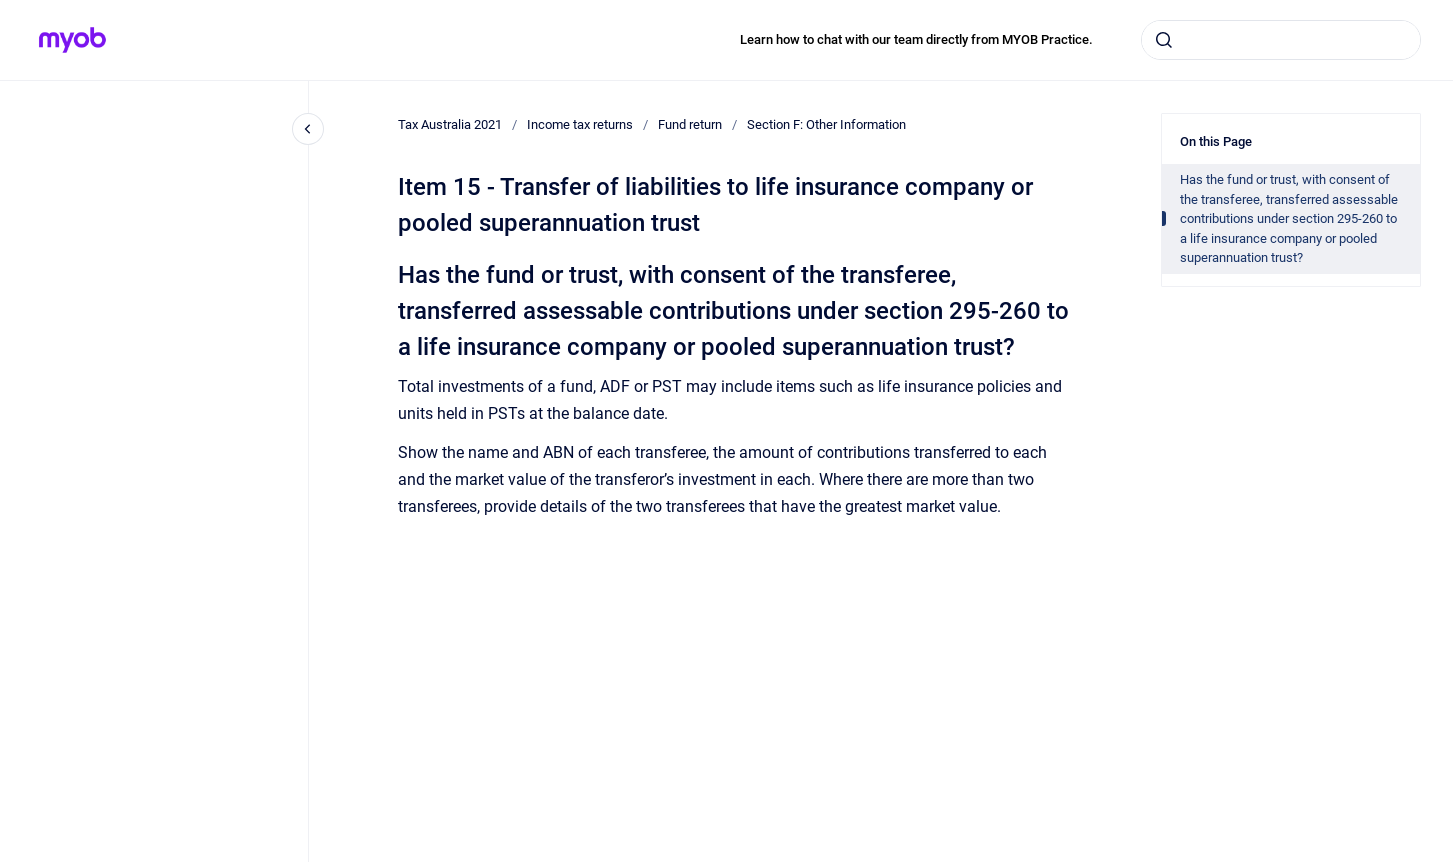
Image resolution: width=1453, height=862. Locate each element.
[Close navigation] (308, 129)
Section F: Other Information (826, 124)
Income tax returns (580, 124)
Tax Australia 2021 (450, 124)
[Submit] (1164, 40)
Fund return (690, 124)
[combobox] (1281, 40)
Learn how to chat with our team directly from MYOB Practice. (916, 39)
